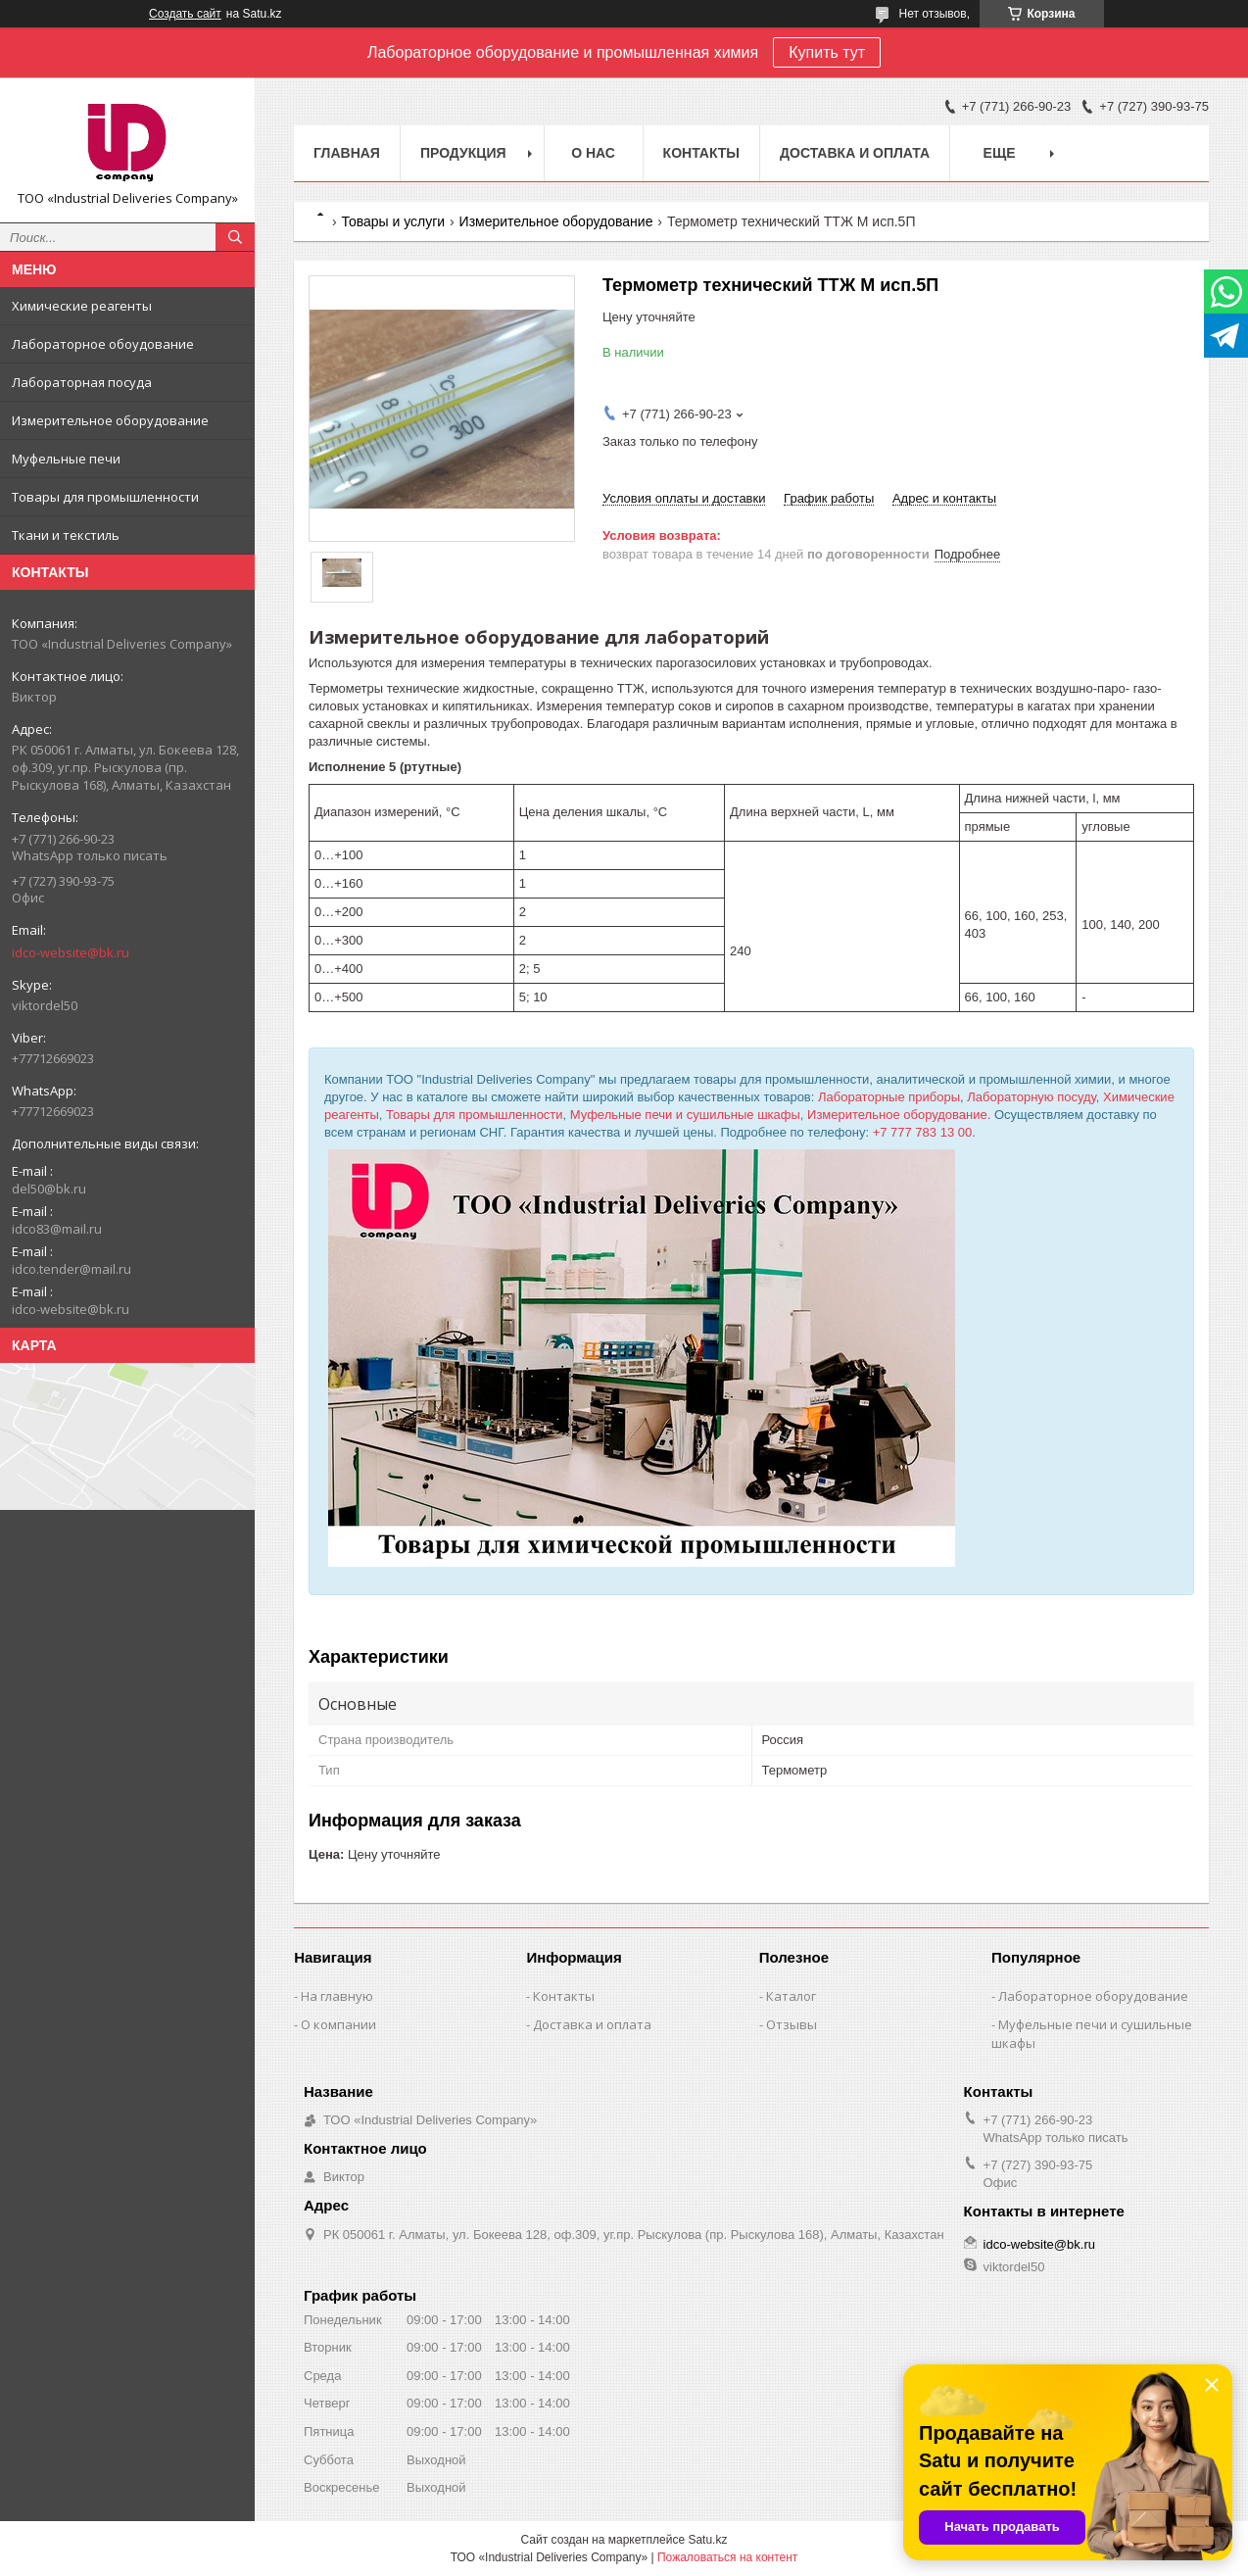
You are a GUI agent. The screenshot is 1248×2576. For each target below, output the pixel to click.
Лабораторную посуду (1031, 1097)
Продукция (463, 153)
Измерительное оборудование (110, 420)
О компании (338, 2024)
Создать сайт (185, 14)
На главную (337, 1996)
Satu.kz (707, 2540)
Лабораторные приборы (889, 1097)
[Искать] (235, 237)
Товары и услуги (393, 221)
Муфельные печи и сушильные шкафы (685, 1114)
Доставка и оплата (855, 153)
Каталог (791, 1996)
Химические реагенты (82, 306)
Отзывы (791, 2024)
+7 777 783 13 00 (923, 1132)
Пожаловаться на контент (727, 2557)
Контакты (701, 153)
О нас (593, 153)
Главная (346, 153)
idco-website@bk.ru (70, 952)
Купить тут (827, 52)
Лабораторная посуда (82, 382)
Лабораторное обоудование (103, 344)
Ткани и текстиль (66, 535)
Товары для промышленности (105, 497)
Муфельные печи (66, 458)
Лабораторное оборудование (1093, 1996)
